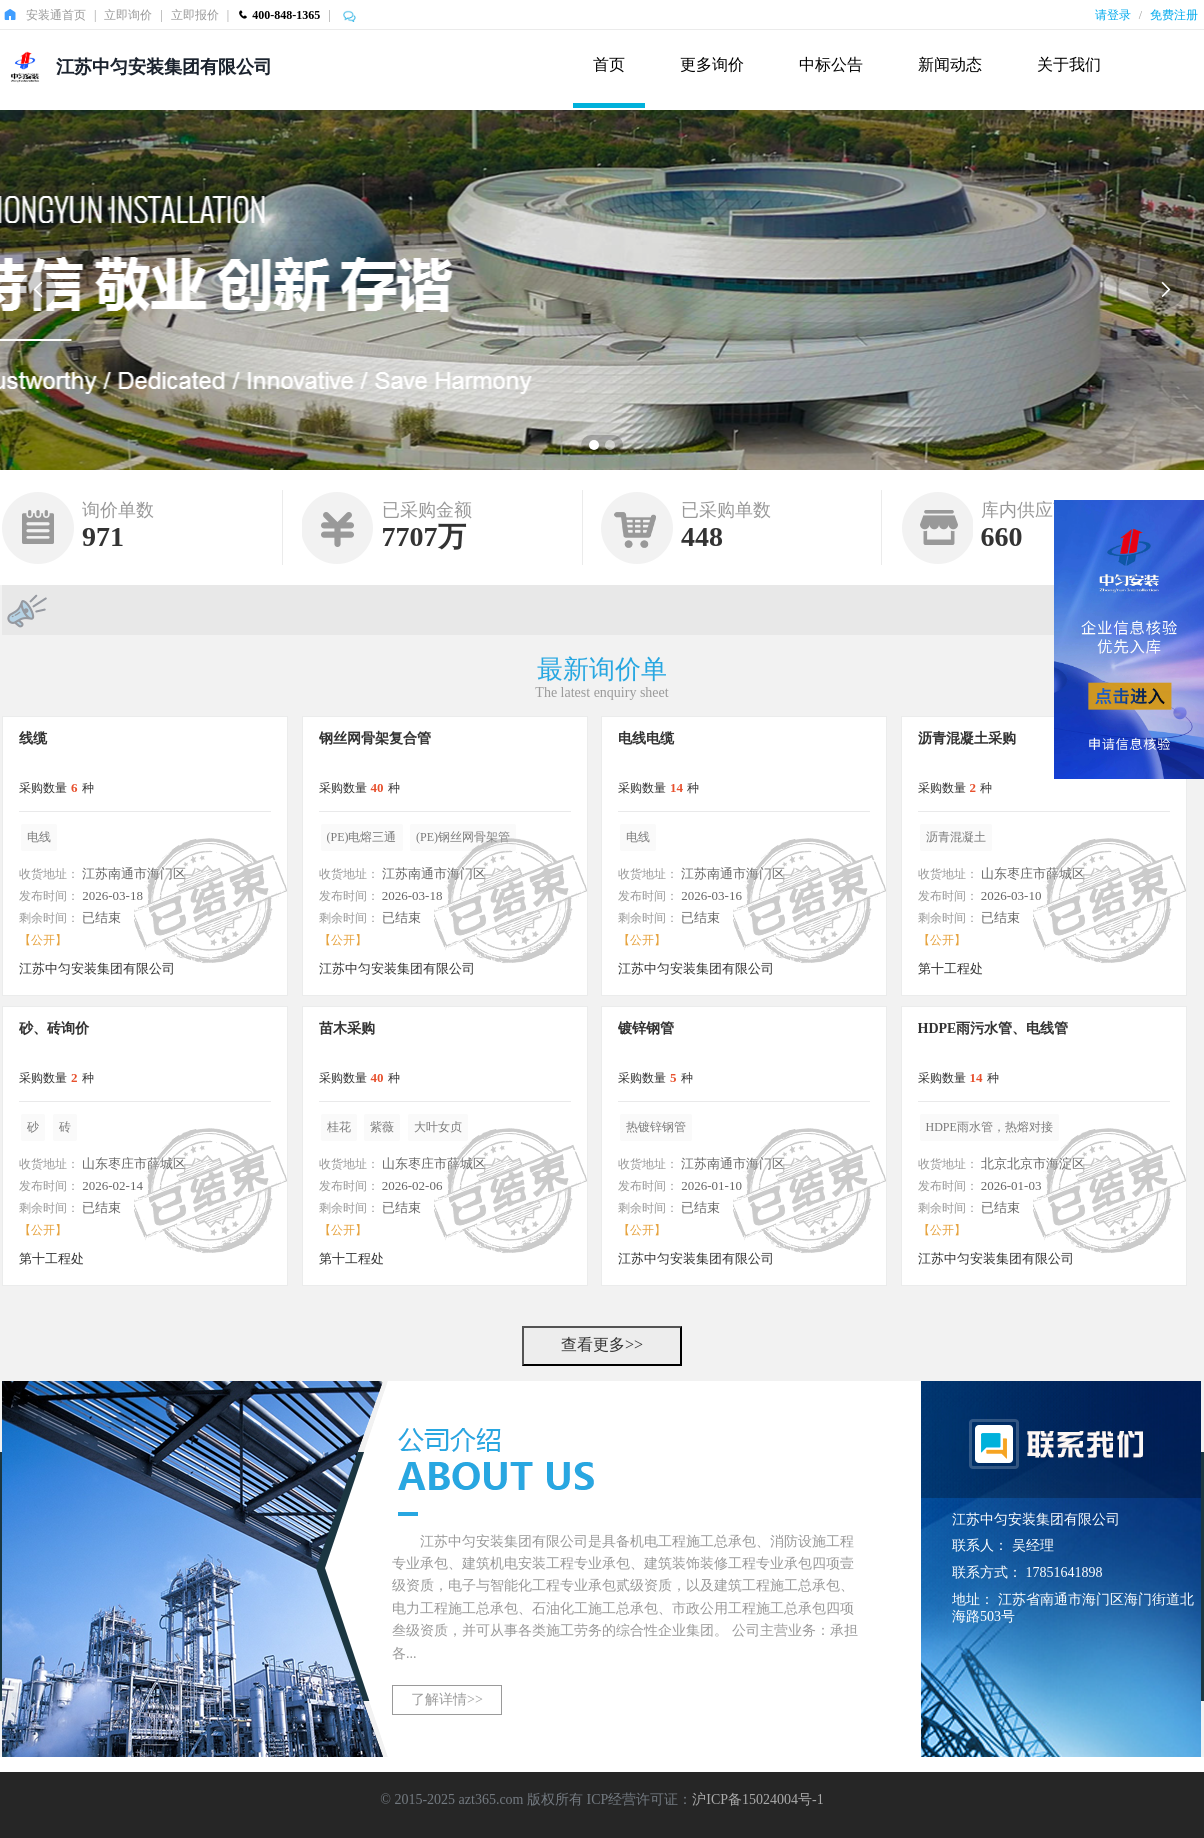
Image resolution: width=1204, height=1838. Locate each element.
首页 (609, 64)
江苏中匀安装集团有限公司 (164, 67)
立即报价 (195, 15)
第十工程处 (950, 968)
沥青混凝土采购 (967, 738)
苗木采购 (347, 1028)
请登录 (1113, 15)
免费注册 (1174, 15)
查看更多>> (602, 1344)
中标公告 (831, 64)
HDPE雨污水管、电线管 (993, 1028)
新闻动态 (950, 64)
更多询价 (712, 64)
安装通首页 (56, 15)
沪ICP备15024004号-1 (757, 1799)
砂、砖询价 (54, 1028)
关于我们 (1069, 64)
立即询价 (128, 15)
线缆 (33, 738)
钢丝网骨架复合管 (375, 738)
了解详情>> (447, 1699)
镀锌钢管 (646, 1028)
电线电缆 (646, 738)
